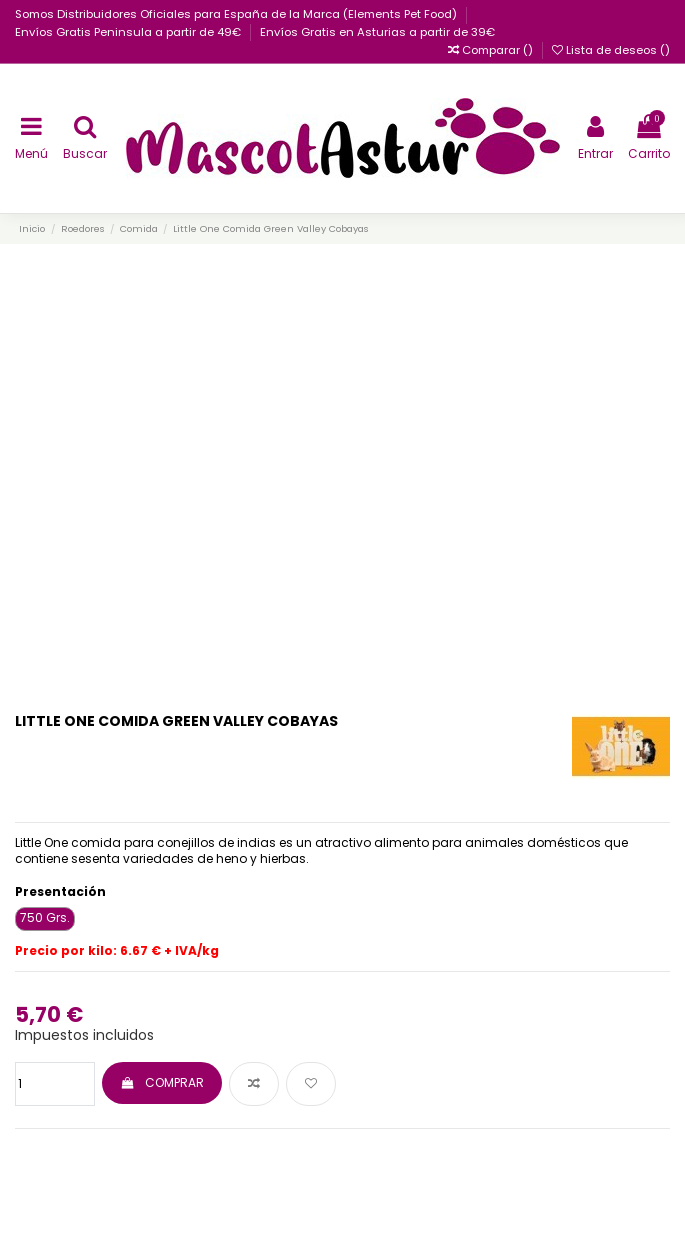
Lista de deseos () (611, 50)
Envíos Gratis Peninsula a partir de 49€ (129, 32)
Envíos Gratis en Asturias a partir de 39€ (377, 32)
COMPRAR (161, 1082)
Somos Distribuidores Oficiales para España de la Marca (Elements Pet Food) (237, 14)
